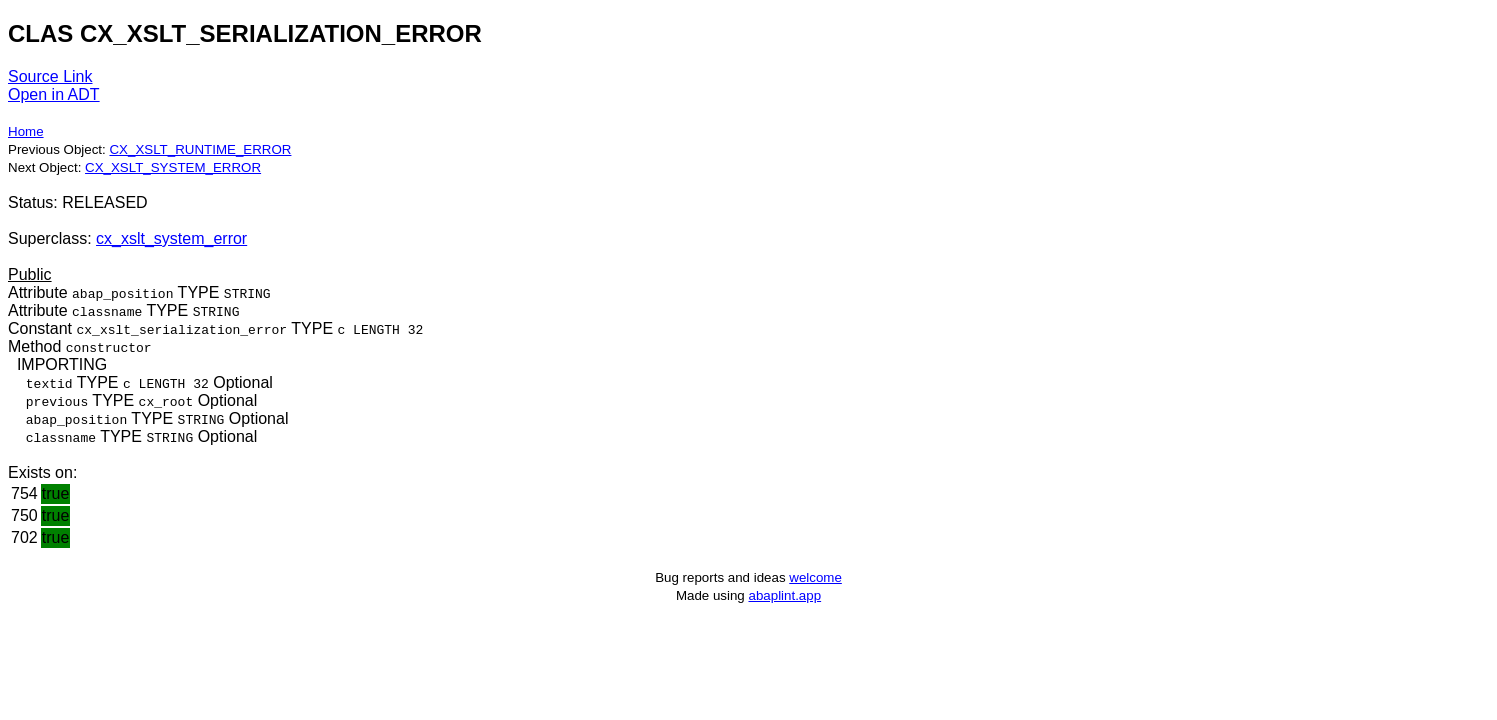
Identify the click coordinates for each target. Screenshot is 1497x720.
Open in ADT (54, 94)
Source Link (50, 76)
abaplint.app (784, 595)
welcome (815, 577)
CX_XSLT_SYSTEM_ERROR (173, 167)
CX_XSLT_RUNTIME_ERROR (200, 149)
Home (26, 131)
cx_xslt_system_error (171, 238)
